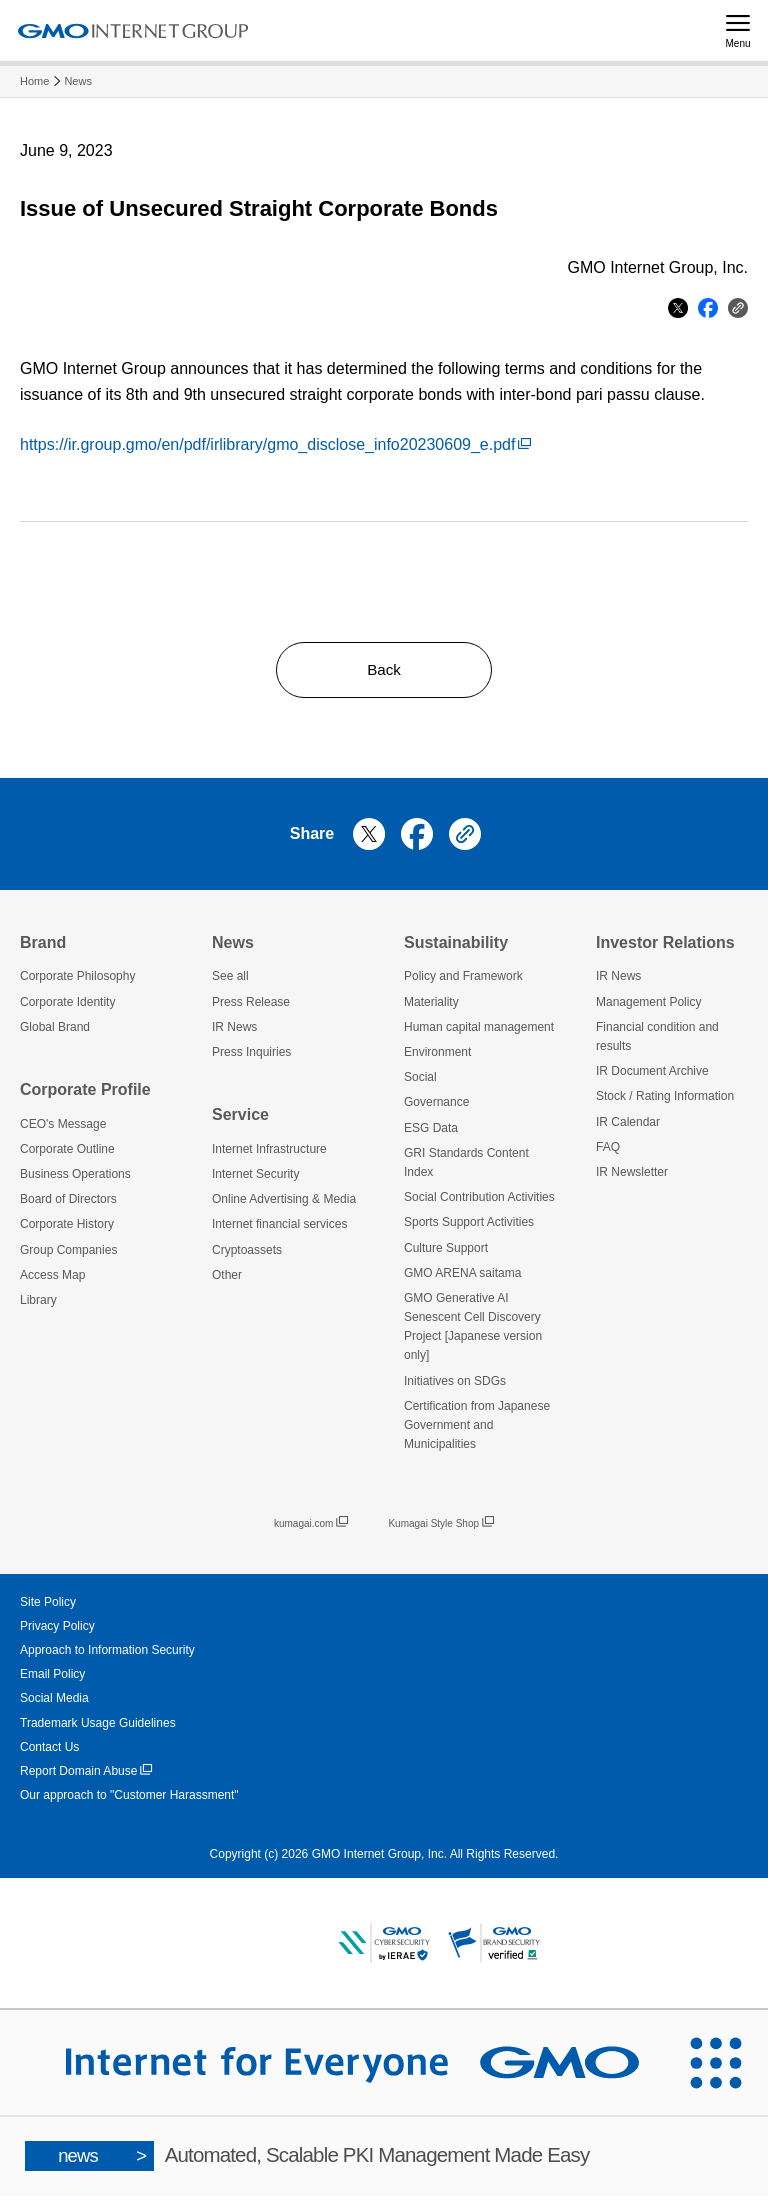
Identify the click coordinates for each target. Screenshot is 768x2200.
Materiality (431, 1006)
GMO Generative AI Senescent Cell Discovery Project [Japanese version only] (473, 1331)
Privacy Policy (57, 1630)
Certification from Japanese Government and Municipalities (477, 1429)
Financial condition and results (657, 1040)
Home (34, 81)
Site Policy (48, 1606)
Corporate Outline (67, 1153)
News (78, 81)
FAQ (608, 1151)
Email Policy (52, 1679)
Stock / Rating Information (665, 1101)
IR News (234, 1031)
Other (227, 1279)
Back (384, 671)
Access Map (52, 1279)
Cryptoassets (247, 1254)
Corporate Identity (67, 1006)
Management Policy (648, 1006)
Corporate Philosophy (77, 981)
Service (240, 1119)
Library (38, 1304)
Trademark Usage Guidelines (98, 1727)
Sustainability (456, 946)
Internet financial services (279, 1229)
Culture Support (446, 1252)
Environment (437, 1056)
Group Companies (68, 1254)
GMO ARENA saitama (462, 1277)
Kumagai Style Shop (441, 1528)
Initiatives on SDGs (455, 1385)
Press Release (251, 1006)
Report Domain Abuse (86, 1775)
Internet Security (255, 1178)
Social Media (54, 1703)
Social (420, 1082)
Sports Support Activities (469, 1227)
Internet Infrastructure (269, 1153)
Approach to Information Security (107, 1654)
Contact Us (49, 1751)
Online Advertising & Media (284, 1204)
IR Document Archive (652, 1076)
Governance (436, 1107)
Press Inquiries (251, 1056)
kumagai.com (311, 1528)
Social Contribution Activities (479, 1202)
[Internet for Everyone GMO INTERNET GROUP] (332, 2067)
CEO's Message (63, 1128)
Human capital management (479, 1031)
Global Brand (55, 1031)
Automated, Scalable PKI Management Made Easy (307, 2160)
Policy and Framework (463, 981)
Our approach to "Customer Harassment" (129, 1800)
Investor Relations (665, 946)
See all (230, 981)
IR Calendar (628, 1126)
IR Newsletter (632, 1176)
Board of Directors (68, 1204)
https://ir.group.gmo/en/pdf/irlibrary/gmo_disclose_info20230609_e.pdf (275, 444)
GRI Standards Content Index (466, 1166)
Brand (43, 946)
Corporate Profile (85, 1093)
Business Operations (75, 1178)
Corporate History (67, 1229)
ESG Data (431, 1132)
